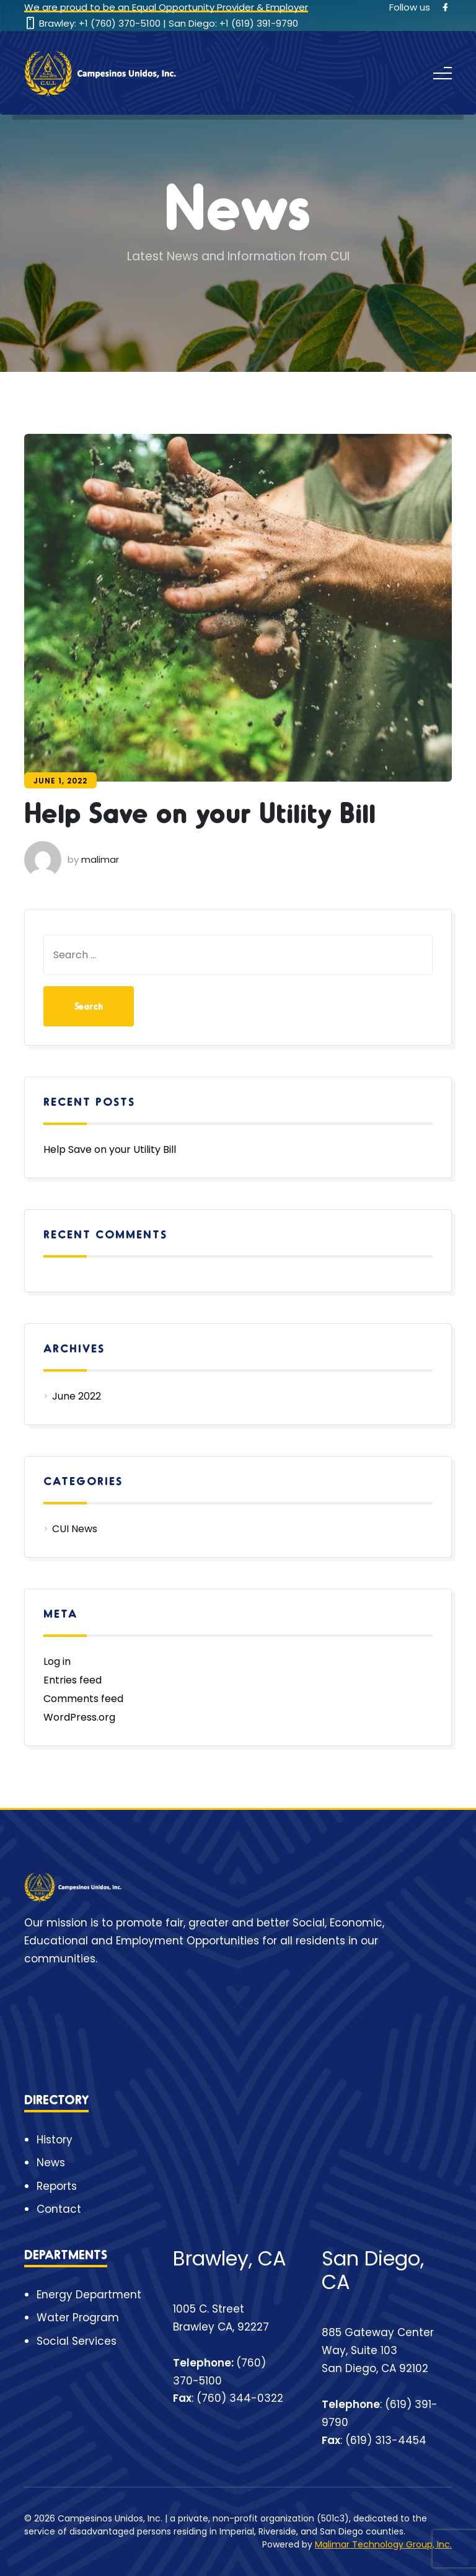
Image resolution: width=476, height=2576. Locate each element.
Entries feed (72, 1680)
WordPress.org (79, 1717)
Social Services (77, 2341)
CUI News (74, 1529)
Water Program (78, 2317)
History (55, 2139)
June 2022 (76, 1396)
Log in (57, 1661)
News (51, 2162)
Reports (57, 2186)
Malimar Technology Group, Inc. (383, 2544)
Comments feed (83, 1699)
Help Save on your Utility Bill (200, 812)
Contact (59, 2209)
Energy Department (89, 2294)
